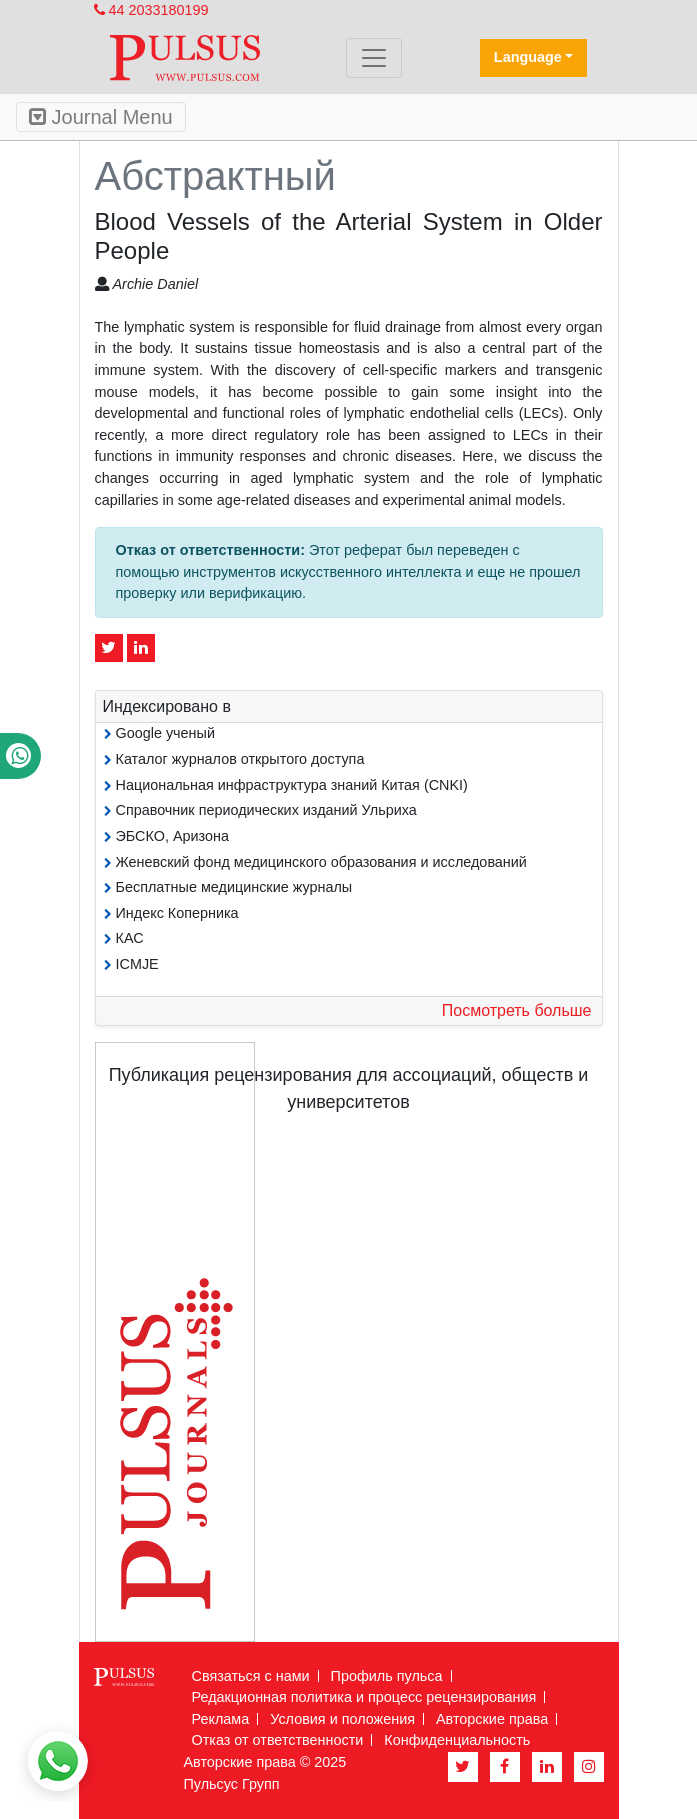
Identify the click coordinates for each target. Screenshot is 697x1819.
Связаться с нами (251, 1676)
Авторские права (492, 1719)
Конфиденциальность (457, 1740)
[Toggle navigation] (374, 58)
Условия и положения (342, 1719)
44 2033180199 (151, 10)
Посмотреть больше (517, 1010)
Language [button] (528, 57)
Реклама (221, 1719)
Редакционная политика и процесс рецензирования (364, 1697)
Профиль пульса (387, 1676)
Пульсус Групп (232, 1784)
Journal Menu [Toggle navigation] (101, 117)
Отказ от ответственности (278, 1740)
